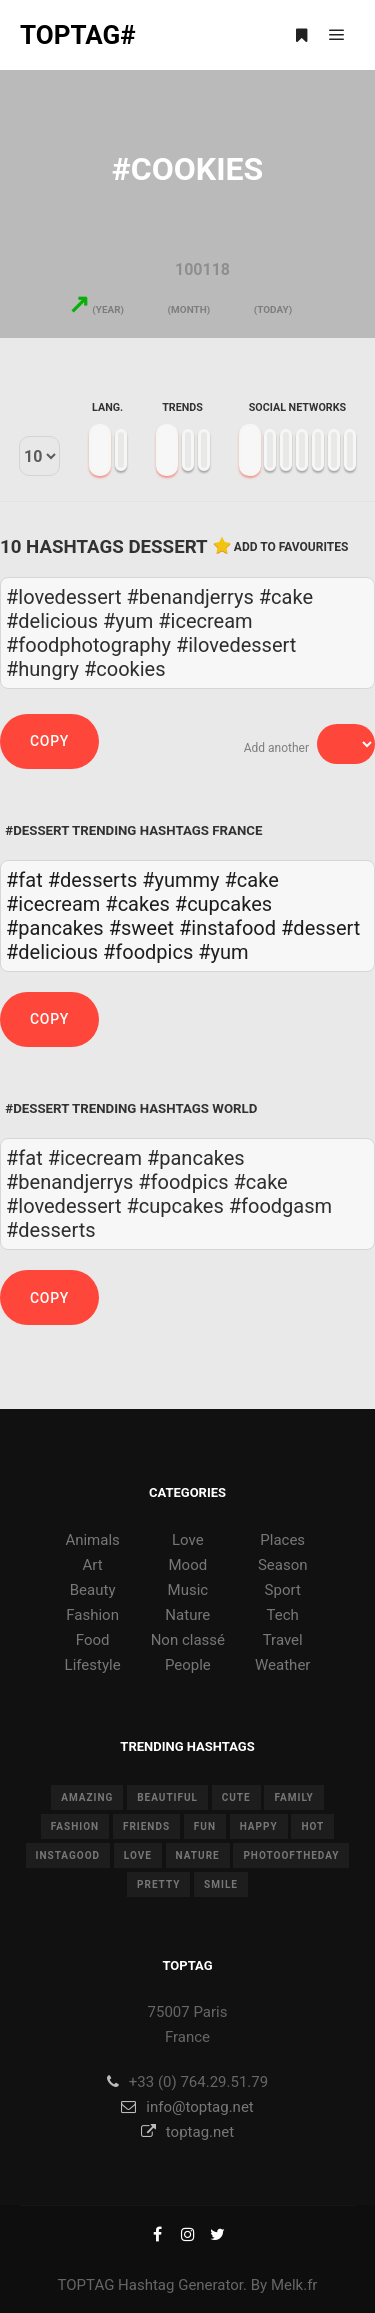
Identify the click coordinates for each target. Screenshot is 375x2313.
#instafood (227, 928)
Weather (282, 1665)
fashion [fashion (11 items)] (75, 1826)
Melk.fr (294, 2285)
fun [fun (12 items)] (205, 1826)
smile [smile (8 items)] (221, 1884)
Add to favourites (291, 547)
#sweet (141, 928)
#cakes (137, 904)
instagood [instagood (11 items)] (68, 1855)
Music (188, 1590)
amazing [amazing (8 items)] (87, 1797)
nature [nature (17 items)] (198, 1855)
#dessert (320, 928)
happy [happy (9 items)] (259, 1826)
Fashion (92, 1615)
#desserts (93, 880)
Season (283, 1565)
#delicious (52, 952)
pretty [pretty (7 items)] (158, 1884)
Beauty (93, 1590)
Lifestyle (93, 1665)
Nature (187, 1615)
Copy (49, 741)
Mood (188, 1565)
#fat (24, 880)
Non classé (188, 1640)
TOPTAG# (78, 35)
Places (282, 1540)
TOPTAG (86, 2285)
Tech (283, 1615)
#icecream (53, 904)
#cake (252, 880)
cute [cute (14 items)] (236, 1797)
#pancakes (55, 928)
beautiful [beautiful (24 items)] (167, 1797)
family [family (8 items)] (293, 1797)
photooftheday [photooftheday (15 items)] (291, 1855)
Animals (92, 1540)
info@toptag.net (187, 2107)
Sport (283, 1590)
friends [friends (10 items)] (146, 1826)
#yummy (180, 880)
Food (93, 1640)
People (188, 1665)
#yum (223, 952)
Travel (283, 1640)
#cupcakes (223, 904)
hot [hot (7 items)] (312, 1826)
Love (188, 1540)
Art (93, 1565)
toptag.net (187, 2132)
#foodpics (148, 952)
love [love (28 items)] (138, 1855)
